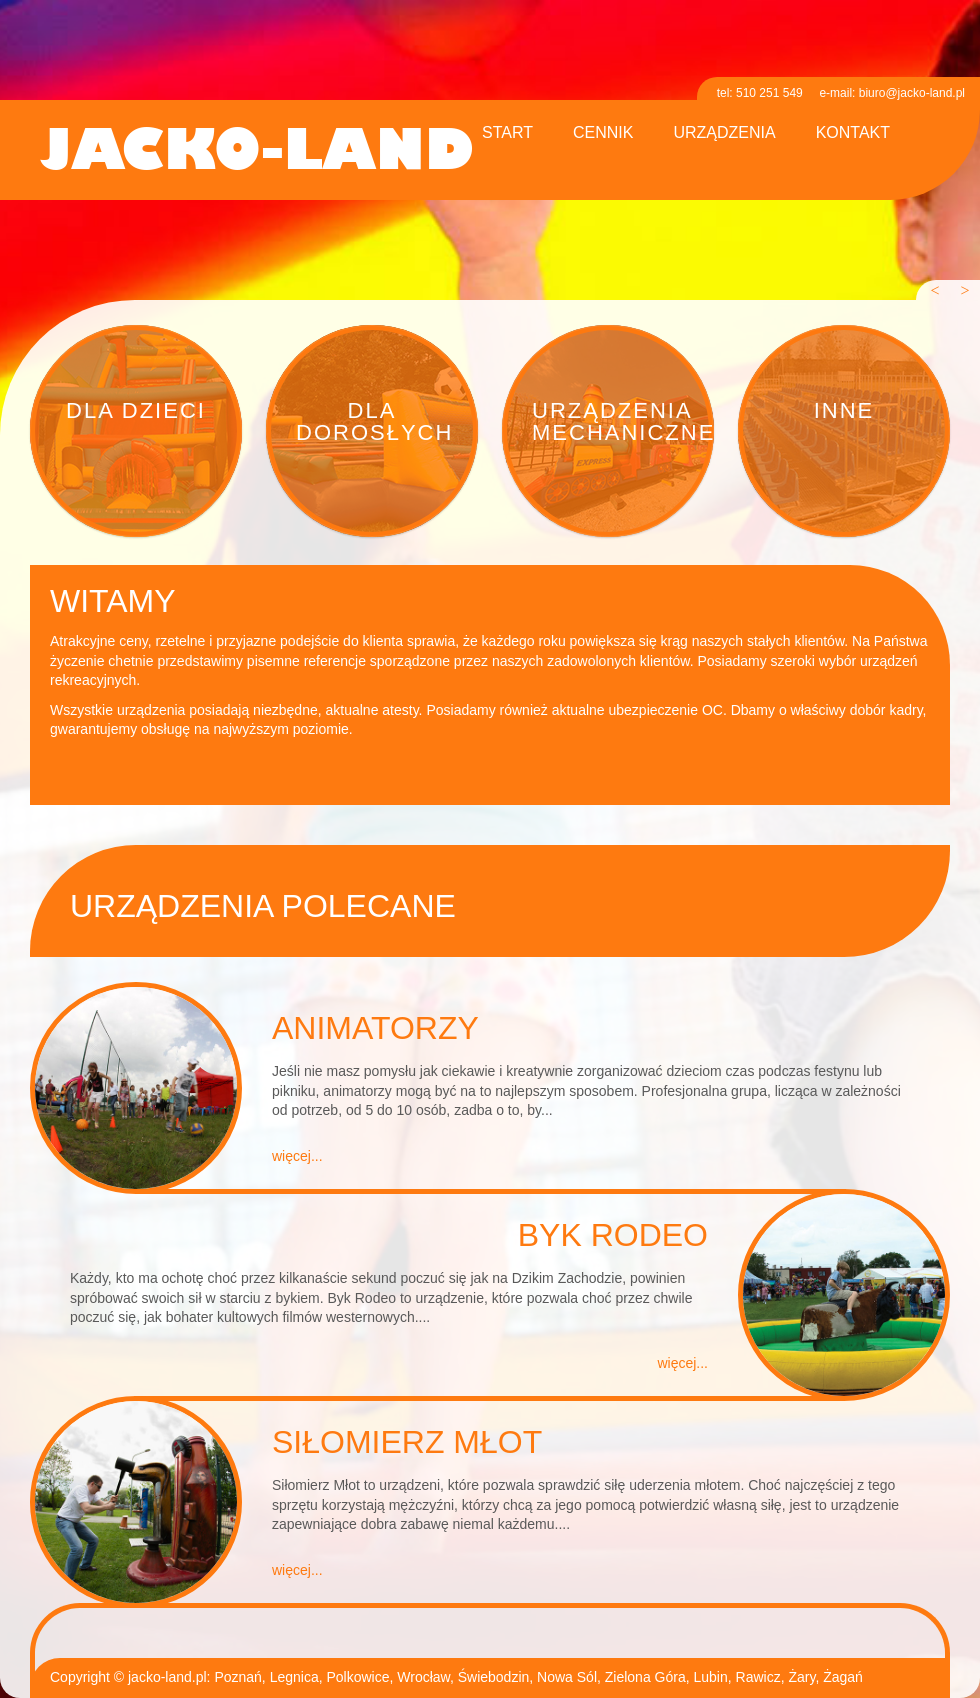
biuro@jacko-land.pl (912, 93)
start (507, 133)
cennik (603, 133)
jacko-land (257, 152)
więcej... (297, 1156)
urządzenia (724, 133)
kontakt (853, 133)
